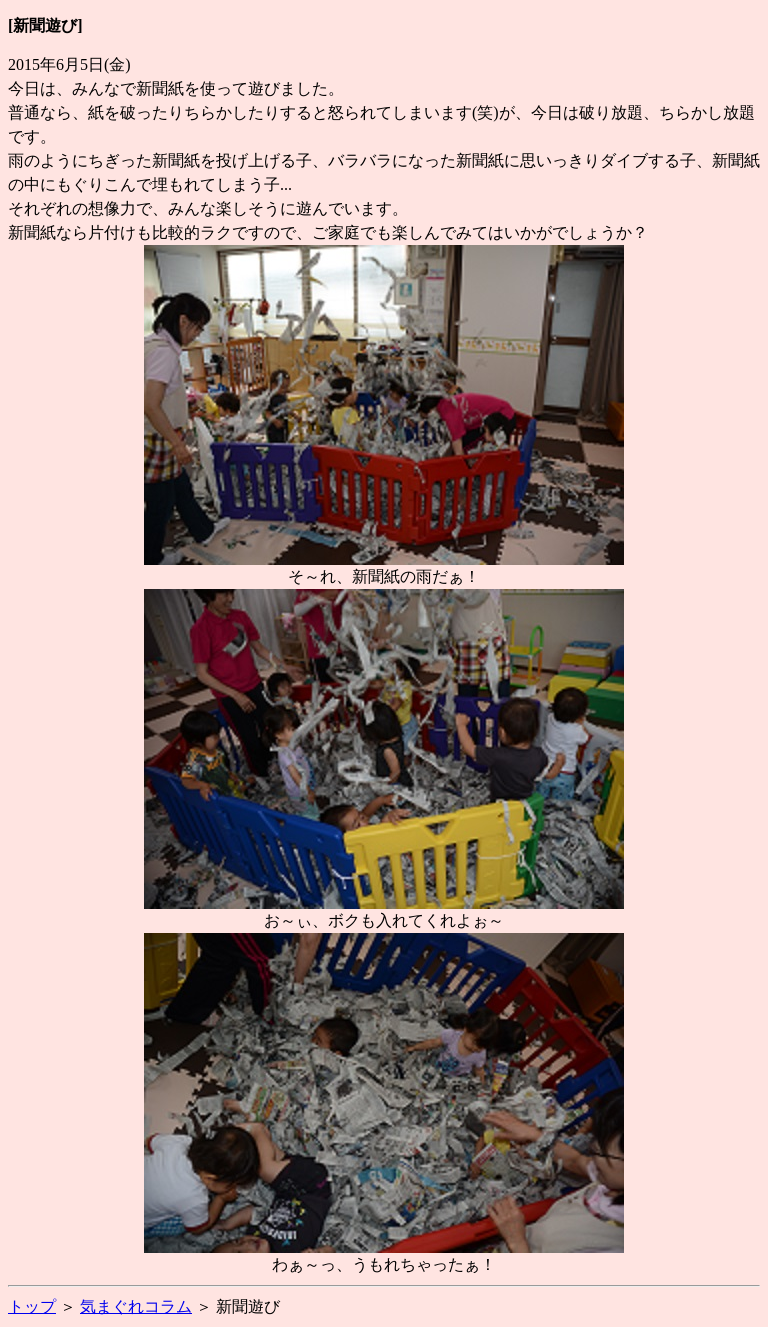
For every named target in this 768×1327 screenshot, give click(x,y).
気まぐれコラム (136, 1306)
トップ (32, 1306)
